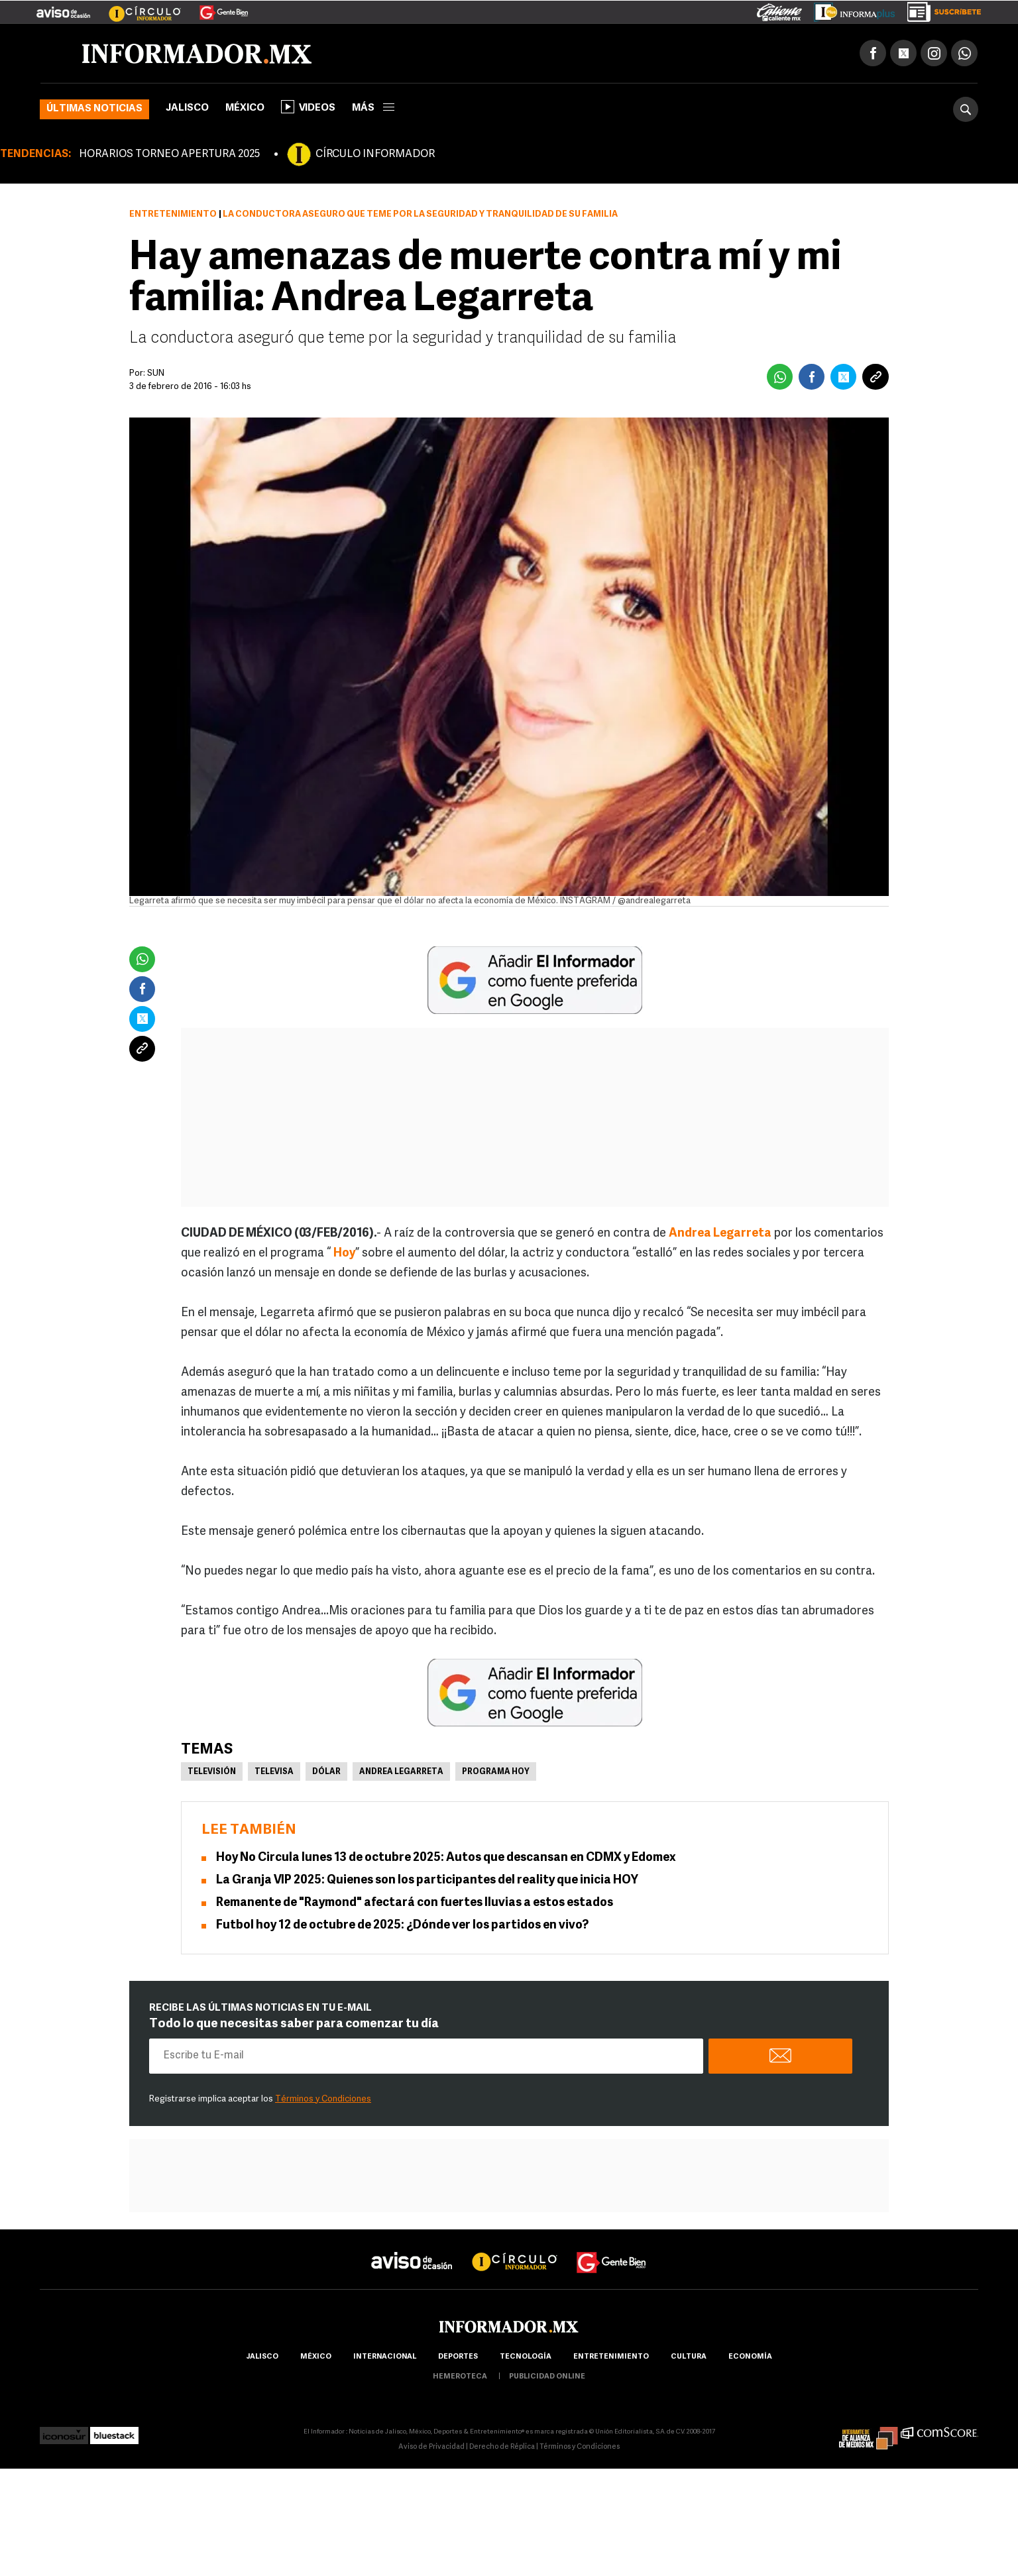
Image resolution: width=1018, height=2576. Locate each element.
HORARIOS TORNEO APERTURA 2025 (169, 154)
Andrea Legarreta (401, 1772)
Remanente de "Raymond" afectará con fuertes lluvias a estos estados (414, 1903)
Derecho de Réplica (502, 2447)
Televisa (274, 1772)
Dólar (326, 1772)
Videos (308, 106)
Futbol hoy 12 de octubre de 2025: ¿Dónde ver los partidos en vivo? (402, 1925)
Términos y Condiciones (323, 2099)
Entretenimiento (173, 214)
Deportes (458, 2357)
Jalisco (187, 108)
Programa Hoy (496, 1772)
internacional (384, 2357)
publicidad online (547, 2376)
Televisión (212, 1772)
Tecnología (525, 2357)
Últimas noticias (94, 109)
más (373, 108)
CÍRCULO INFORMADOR (375, 154)
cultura (689, 2357)
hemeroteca (460, 2376)
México (244, 108)
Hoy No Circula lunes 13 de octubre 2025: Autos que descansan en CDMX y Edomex (446, 1858)
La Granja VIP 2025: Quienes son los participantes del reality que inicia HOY (427, 1880)
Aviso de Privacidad (431, 2447)
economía (750, 2357)
